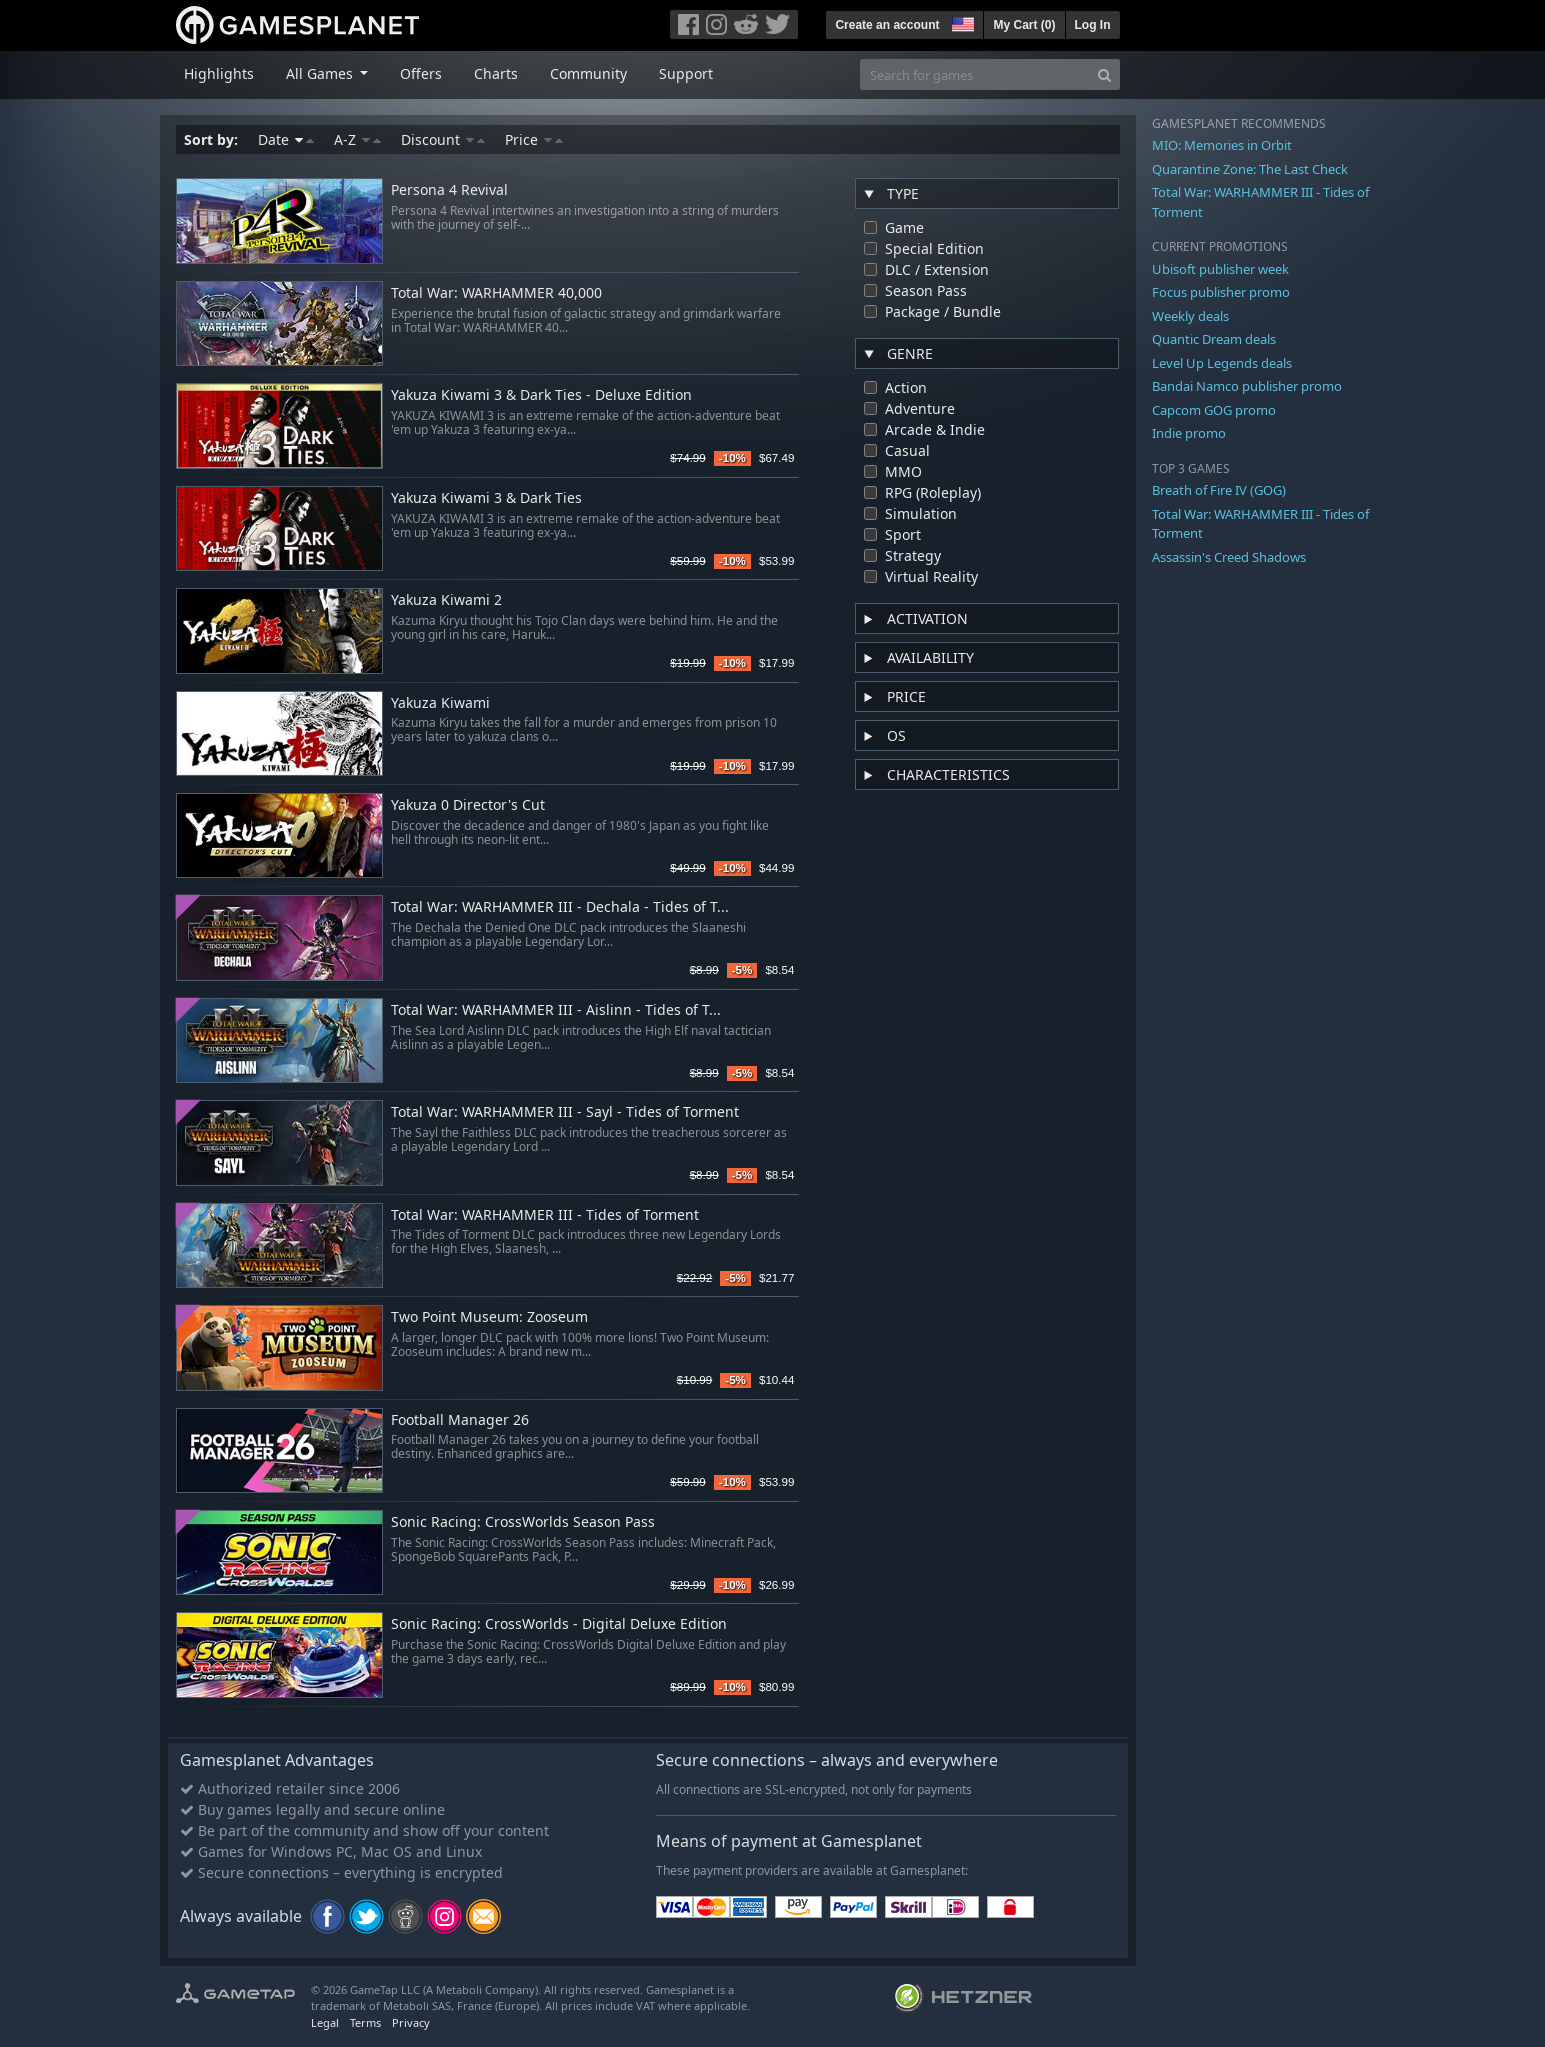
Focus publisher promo (1221, 292)
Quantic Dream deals (1214, 339)
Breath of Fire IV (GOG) (1219, 490)
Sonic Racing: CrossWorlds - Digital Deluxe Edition (559, 1624)
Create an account (887, 25)
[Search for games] (975, 74)
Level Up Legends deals (1222, 363)
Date (286, 139)
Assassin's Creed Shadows (1229, 557)
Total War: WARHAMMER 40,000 (496, 293)
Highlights (219, 73)
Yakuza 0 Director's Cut (468, 805)
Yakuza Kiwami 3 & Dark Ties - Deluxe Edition (541, 395)
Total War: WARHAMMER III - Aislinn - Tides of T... (556, 1010)
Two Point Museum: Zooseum (489, 1317)
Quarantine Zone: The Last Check (1250, 169)
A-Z (357, 139)
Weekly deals (1190, 316)
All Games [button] (321, 73)
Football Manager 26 (460, 1420)
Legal (325, 2022)
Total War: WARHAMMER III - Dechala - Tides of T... (560, 907)
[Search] (1104, 74)
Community (588, 73)
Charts (496, 73)
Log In (1093, 25)
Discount (443, 139)
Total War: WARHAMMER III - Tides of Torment (545, 1215)
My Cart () (1024, 25)
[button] (961, 22)
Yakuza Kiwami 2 (446, 600)
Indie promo (1189, 433)
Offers (421, 73)
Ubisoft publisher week (1220, 269)
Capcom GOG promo (1214, 410)
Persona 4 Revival (449, 190)
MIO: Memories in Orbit (1222, 145)
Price (534, 139)
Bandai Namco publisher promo (1247, 386)
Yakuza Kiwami (440, 703)
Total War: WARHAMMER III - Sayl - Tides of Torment (565, 1112)
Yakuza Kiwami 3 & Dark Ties (486, 498)
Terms (365, 2022)
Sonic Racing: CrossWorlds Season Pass (523, 1522)
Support (686, 73)
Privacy (411, 2022)
